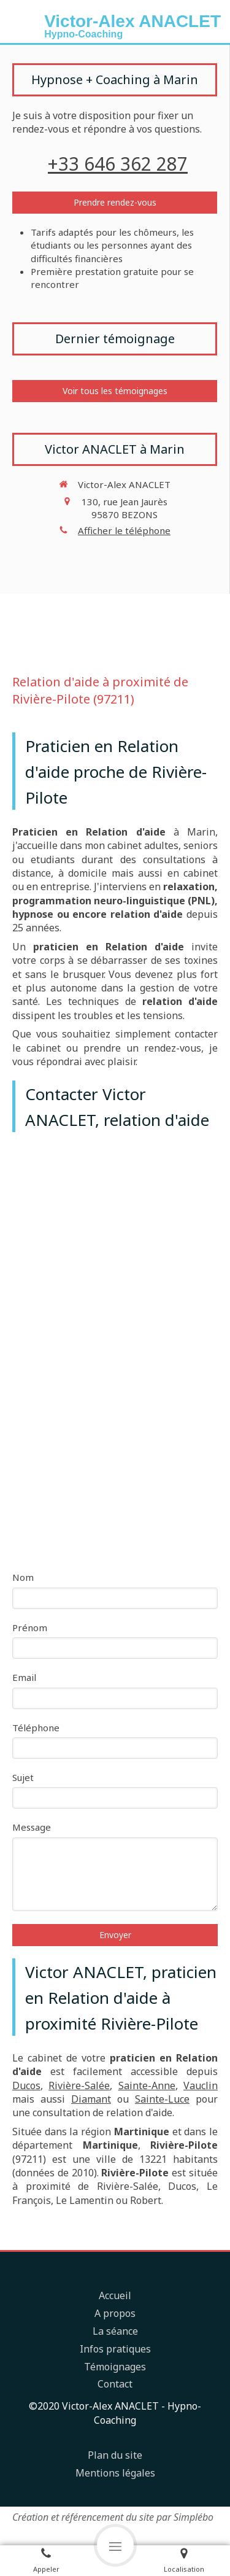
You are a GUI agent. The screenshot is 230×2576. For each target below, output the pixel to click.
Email (24, 1677)
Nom (23, 1577)
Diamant (91, 2099)
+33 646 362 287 (118, 163)
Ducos (26, 2085)
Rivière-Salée (79, 2085)
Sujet (23, 1777)
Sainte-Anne (146, 2085)
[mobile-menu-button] (115, 2545)
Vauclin (200, 2085)
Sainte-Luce (162, 2099)
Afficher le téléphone (124, 530)
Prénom (29, 1627)
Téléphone (35, 1727)
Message (31, 1827)
